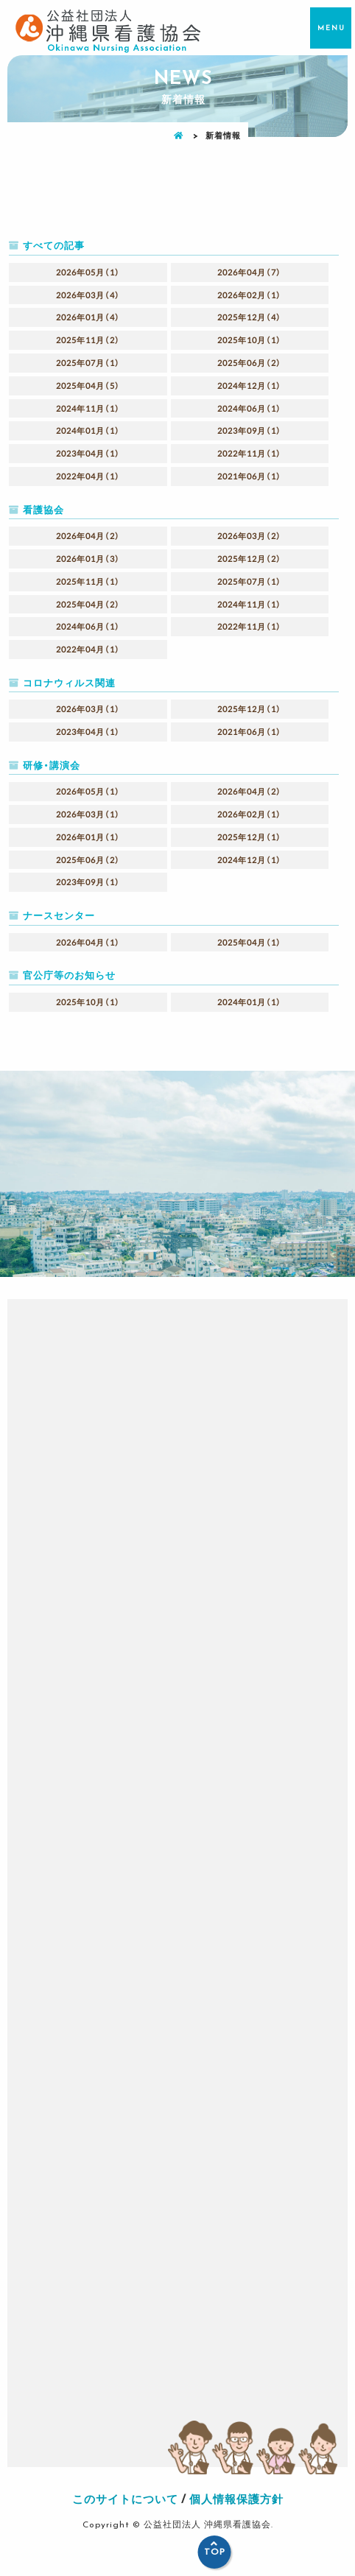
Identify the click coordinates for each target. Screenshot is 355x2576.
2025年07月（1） (88, 362)
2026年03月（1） (88, 709)
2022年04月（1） (88, 476)
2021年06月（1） (249, 476)
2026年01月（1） (88, 837)
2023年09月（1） (249, 430)
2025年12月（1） (249, 709)
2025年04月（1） (249, 942)
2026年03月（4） (88, 295)
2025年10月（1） (249, 340)
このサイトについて (125, 2499)
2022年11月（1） (249, 453)
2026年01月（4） (88, 317)
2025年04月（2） (88, 604)
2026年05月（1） (88, 272)
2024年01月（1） (88, 430)
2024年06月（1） (249, 408)
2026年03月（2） (249, 535)
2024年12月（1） (249, 385)
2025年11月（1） (88, 581)
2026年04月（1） (88, 942)
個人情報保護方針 (236, 2499)
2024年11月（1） (88, 408)
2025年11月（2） (88, 340)
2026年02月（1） (249, 295)
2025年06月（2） (249, 362)
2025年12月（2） (249, 558)
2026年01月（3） (88, 558)
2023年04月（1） (88, 453)
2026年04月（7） (249, 272)
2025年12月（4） (249, 317)
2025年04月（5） (88, 385)
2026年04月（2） (88, 535)
